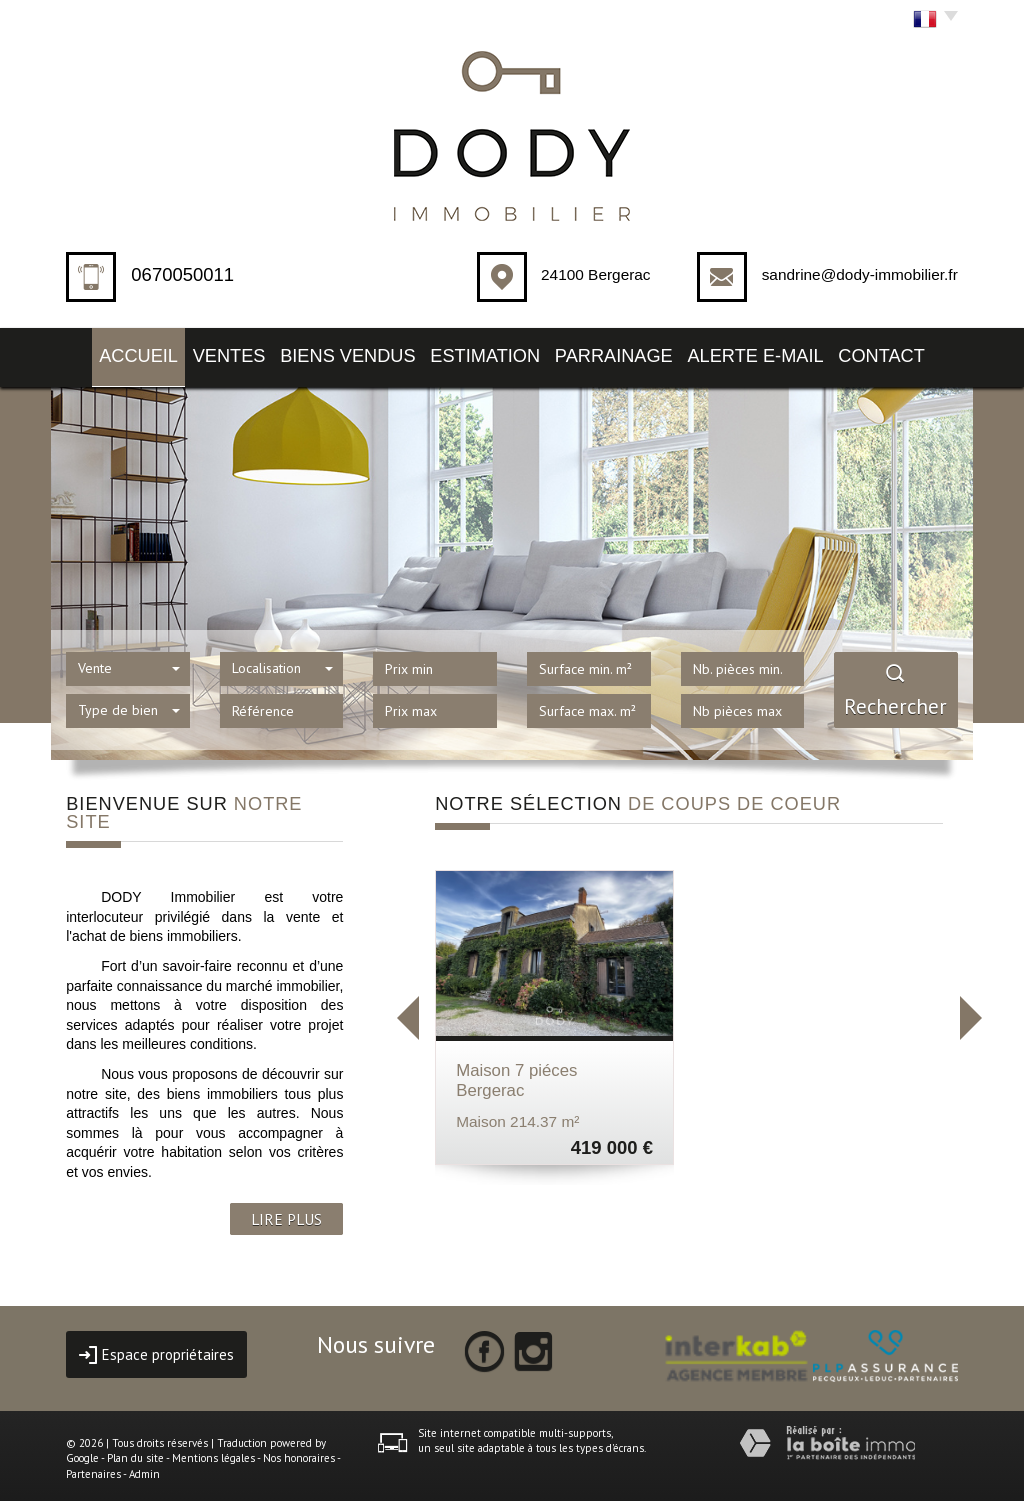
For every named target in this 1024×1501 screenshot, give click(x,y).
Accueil (106, 353)
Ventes (216, 353)
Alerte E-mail (778, 353)
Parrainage (629, 353)
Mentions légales (213, 1452)
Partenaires (93, 1468)
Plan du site (135, 1452)
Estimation (491, 353)
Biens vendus (346, 353)
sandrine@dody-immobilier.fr (860, 274)
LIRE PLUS (286, 1212)
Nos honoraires (299, 1452)
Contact (914, 353)
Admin (144, 1468)
